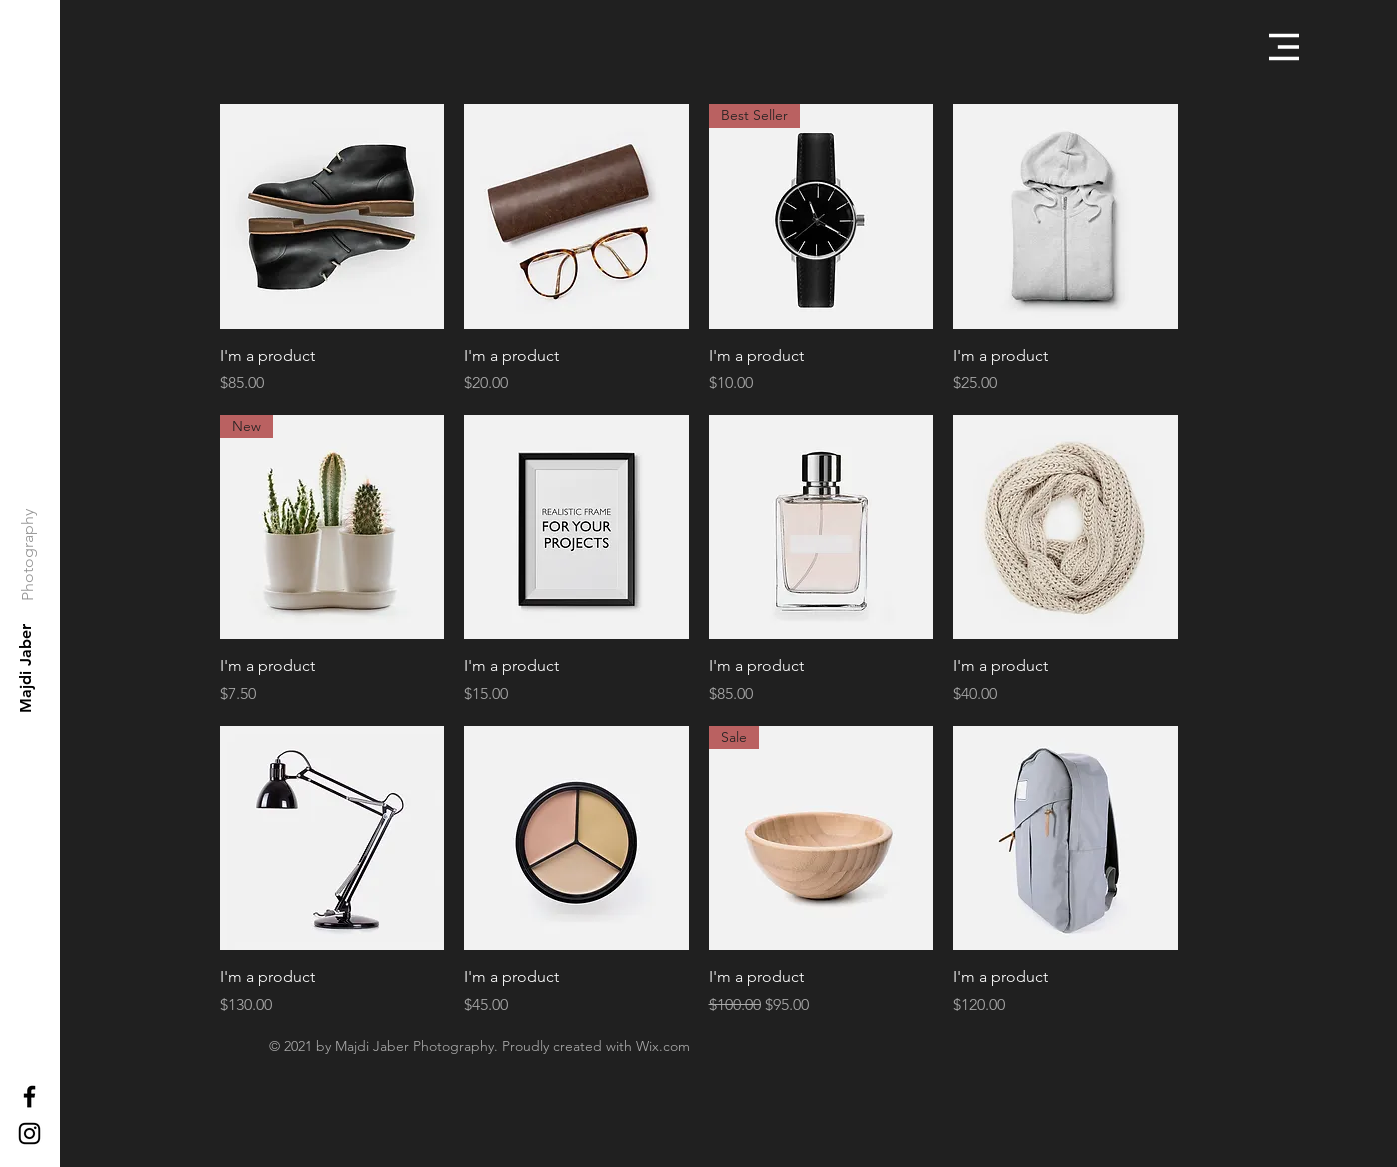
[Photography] (27, 555)
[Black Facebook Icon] (29, 1096)
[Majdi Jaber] (26, 668)
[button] (1284, 47)
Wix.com (663, 1046)
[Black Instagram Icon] (29, 1133)
